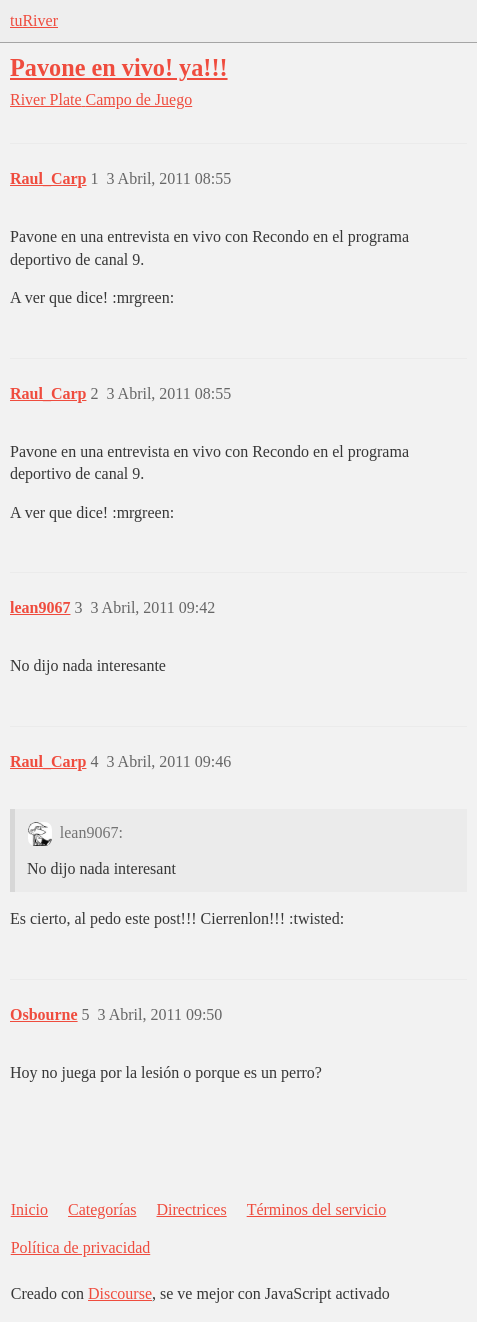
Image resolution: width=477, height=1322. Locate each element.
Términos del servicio (317, 1209)
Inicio (29, 1209)
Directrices (191, 1209)
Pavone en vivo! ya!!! (119, 67)
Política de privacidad (81, 1247)
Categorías (102, 1209)
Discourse (120, 1293)
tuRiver (34, 20)
